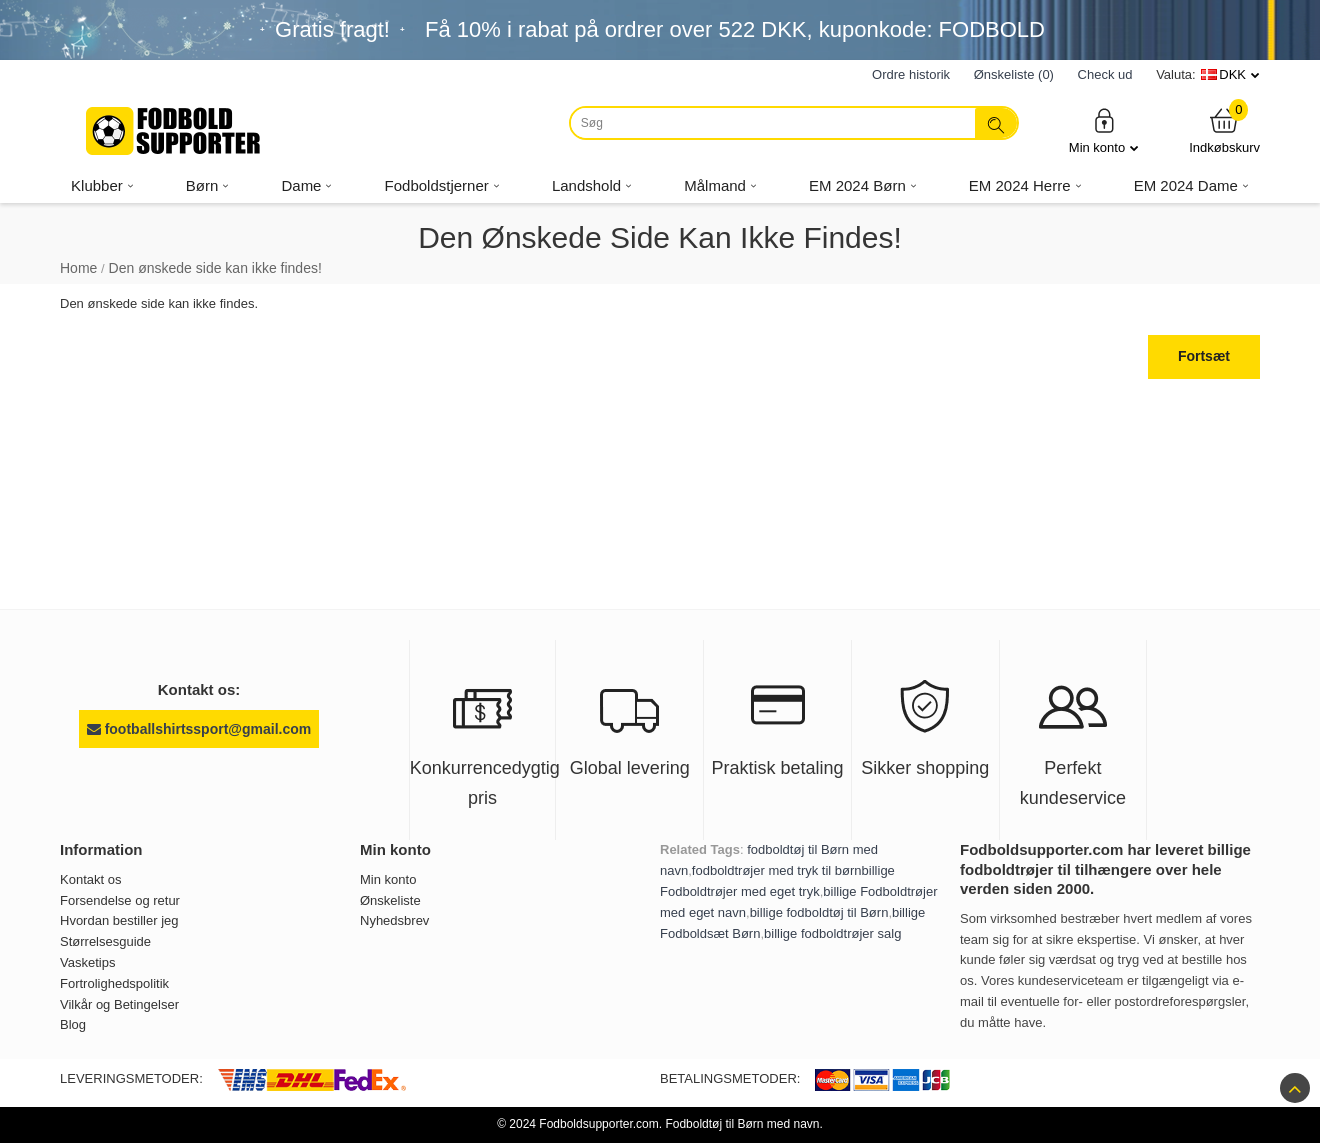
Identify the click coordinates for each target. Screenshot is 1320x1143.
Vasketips (87, 962)
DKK (1232, 74)
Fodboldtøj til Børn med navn (742, 1124)
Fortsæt (1204, 356)
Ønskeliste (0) (1014, 74)
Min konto (1104, 130)
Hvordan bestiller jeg (119, 920)
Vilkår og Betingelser (119, 1004)
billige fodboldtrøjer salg (832, 933)
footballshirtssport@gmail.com (199, 729)
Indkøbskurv (1224, 130)
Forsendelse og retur (120, 900)
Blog (73, 1024)
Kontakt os (90, 879)
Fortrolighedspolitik (114, 983)
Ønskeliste (390, 900)
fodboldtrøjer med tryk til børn (777, 870)
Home (78, 268)
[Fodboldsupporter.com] (175, 131)
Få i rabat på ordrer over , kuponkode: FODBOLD (735, 29)
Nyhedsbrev (394, 920)
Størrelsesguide (105, 941)
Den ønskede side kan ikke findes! (215, 268)
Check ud (1105, 74)
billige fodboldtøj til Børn (819, 912)
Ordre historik (911, 74)
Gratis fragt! (332, 29)
